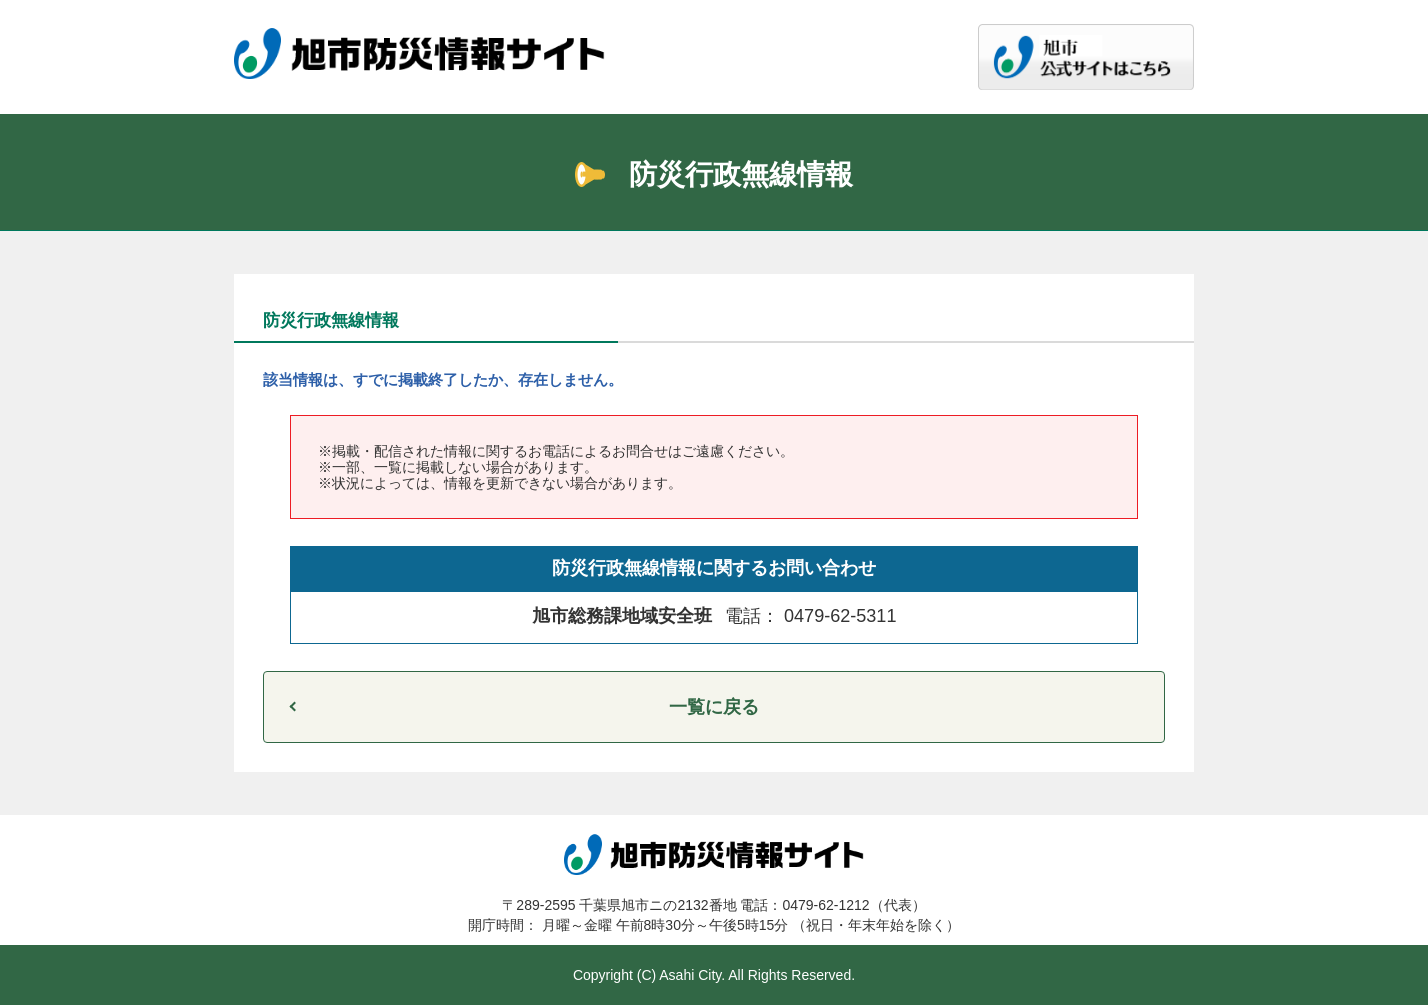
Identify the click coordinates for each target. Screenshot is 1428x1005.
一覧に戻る (714, 707)
